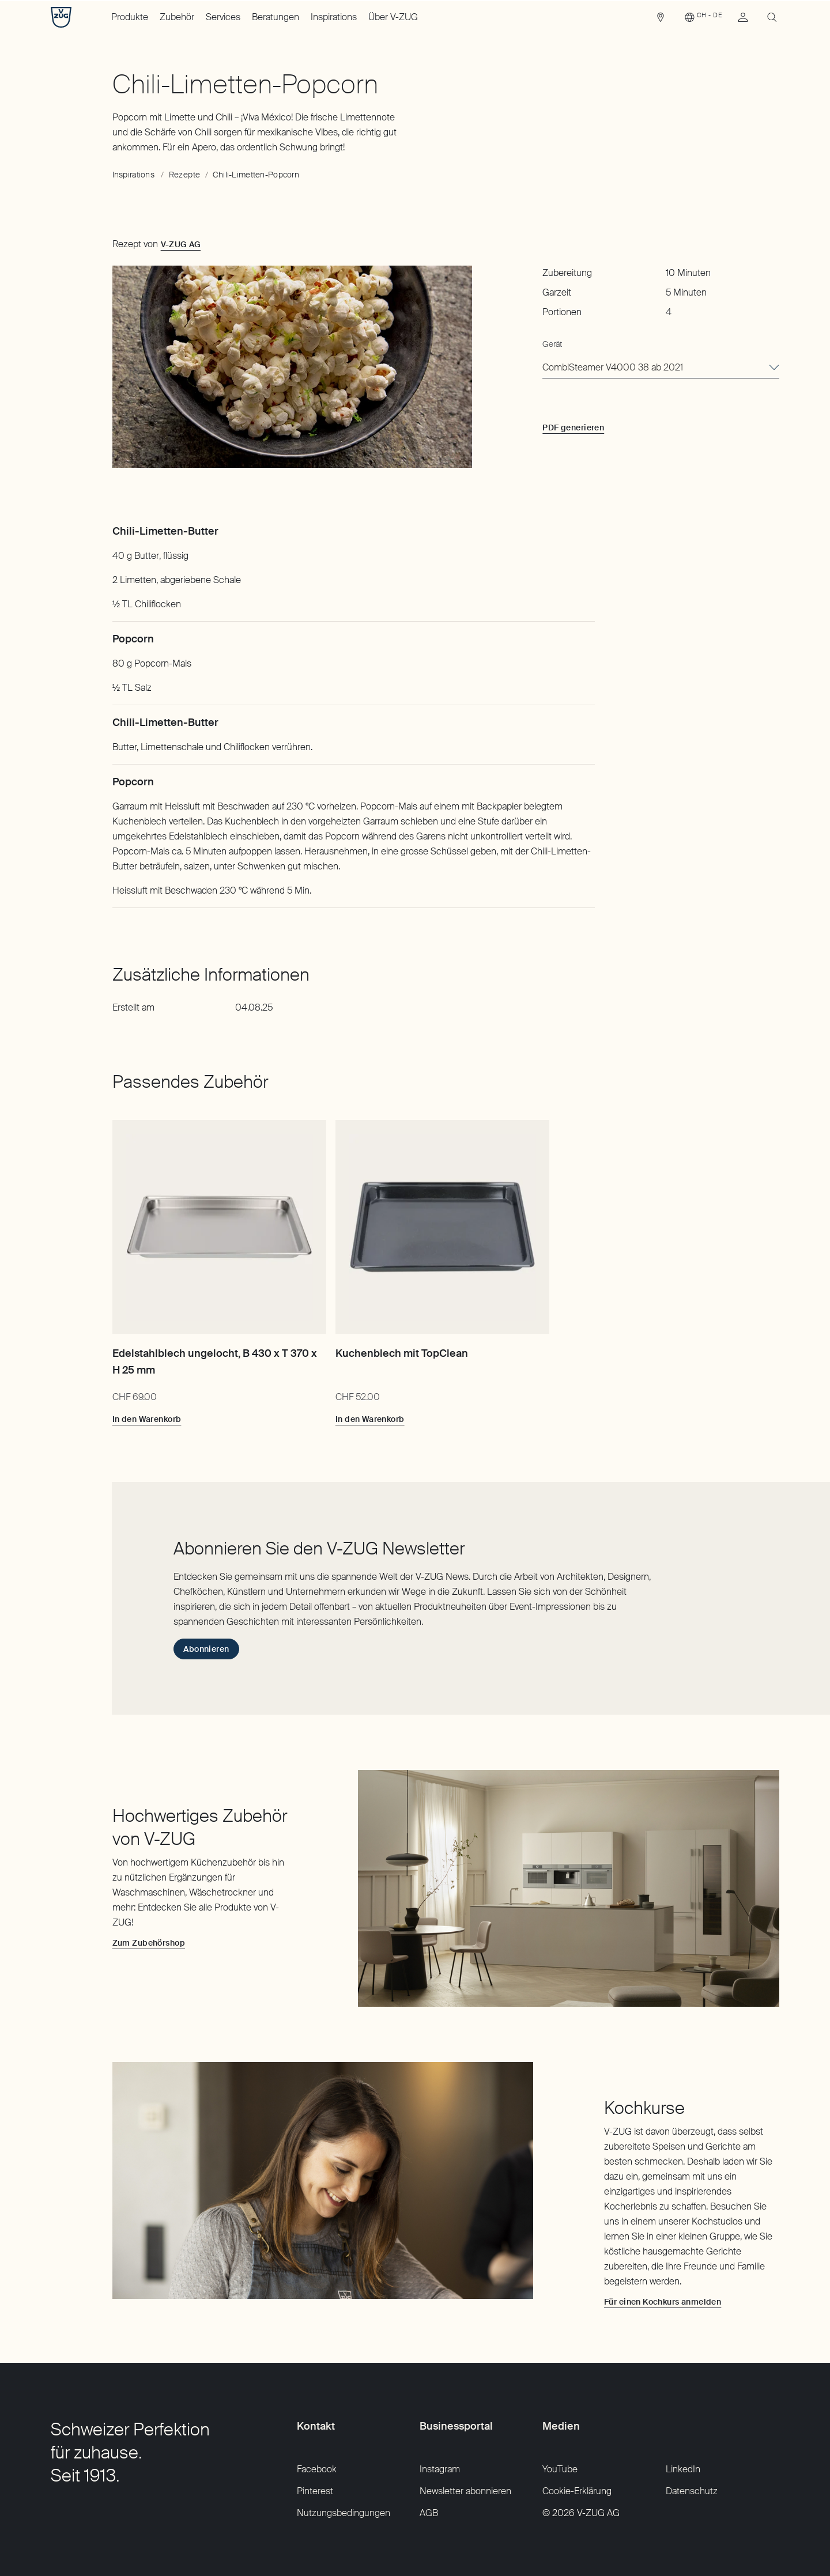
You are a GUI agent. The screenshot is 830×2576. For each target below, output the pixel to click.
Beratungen (275, 17)
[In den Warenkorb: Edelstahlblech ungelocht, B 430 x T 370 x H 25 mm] (147, 1419)
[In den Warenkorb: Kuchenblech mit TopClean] (370, 1419)
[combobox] (660, 368)
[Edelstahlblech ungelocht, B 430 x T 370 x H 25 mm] (219, 1227)
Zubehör (177, 17)
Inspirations (334, 17)
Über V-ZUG (393, 17)
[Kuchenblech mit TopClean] (442, 1227)
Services (223, 17)
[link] (660, 20)
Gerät (552, 344)
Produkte (129, 17)
